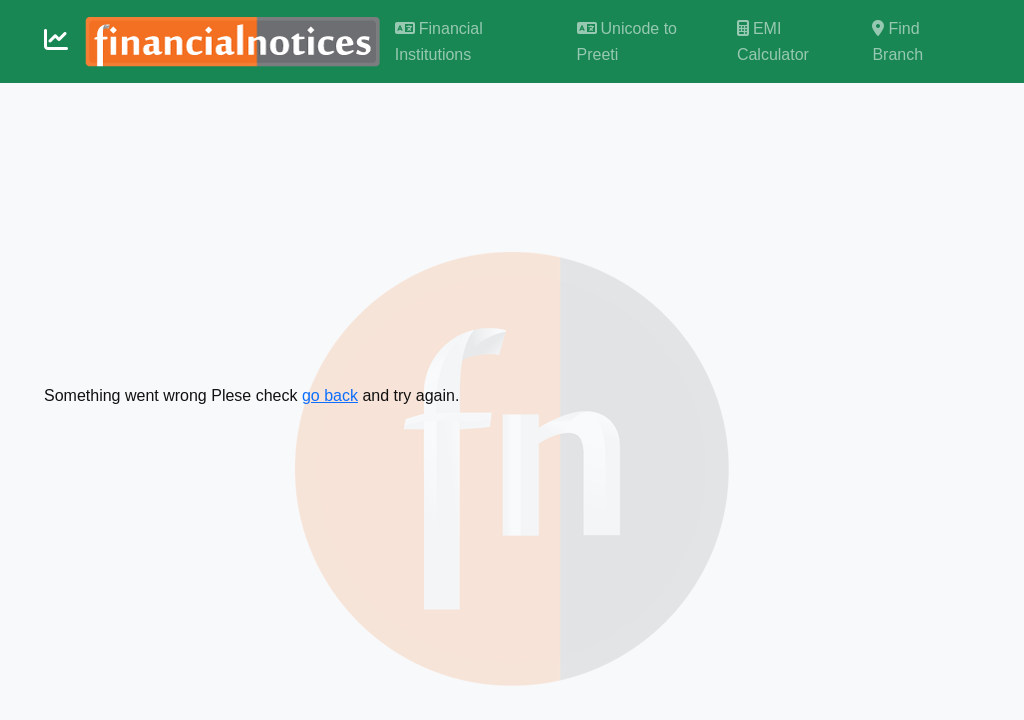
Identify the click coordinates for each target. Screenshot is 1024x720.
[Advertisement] (512, 233)
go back (330, 395)
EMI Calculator (773, 41)
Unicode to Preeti (627, 41)
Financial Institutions (439, 41)
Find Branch (897, 41)
